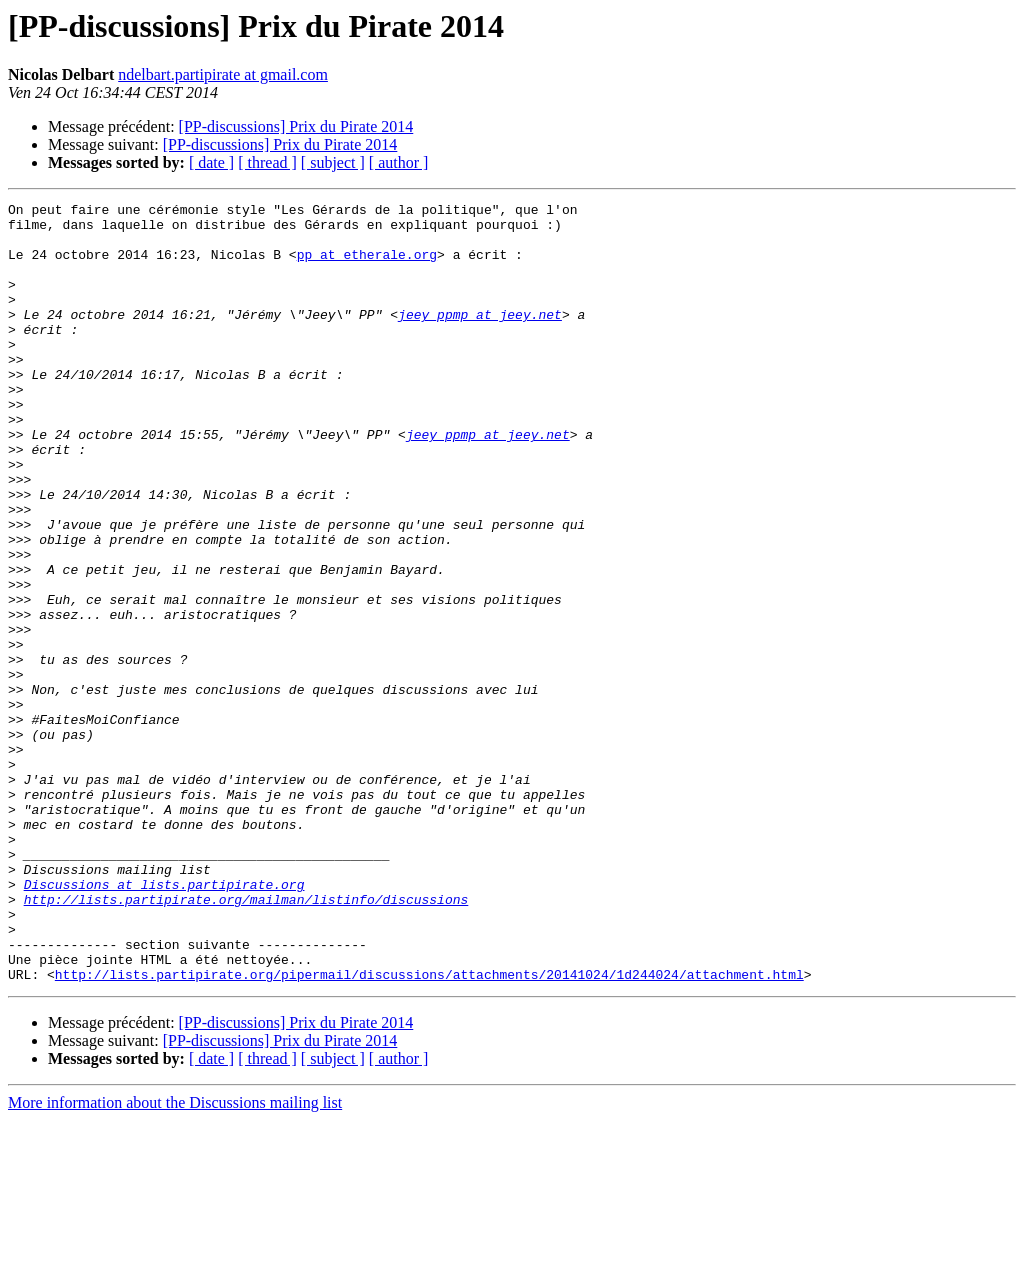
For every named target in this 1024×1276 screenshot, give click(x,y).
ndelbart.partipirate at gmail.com (223, 74)
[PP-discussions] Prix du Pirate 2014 (296, 126)
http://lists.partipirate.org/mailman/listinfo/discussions (246, 1040)
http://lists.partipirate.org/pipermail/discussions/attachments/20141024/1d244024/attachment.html (429, 1130)
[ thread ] (267, 162)
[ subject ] (333, 162)
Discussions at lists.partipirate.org (164, 1022)
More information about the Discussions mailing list (175, 1258)
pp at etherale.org (367, 266)
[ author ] (399, 162)
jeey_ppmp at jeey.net (480, 338)
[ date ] (211, 162)
